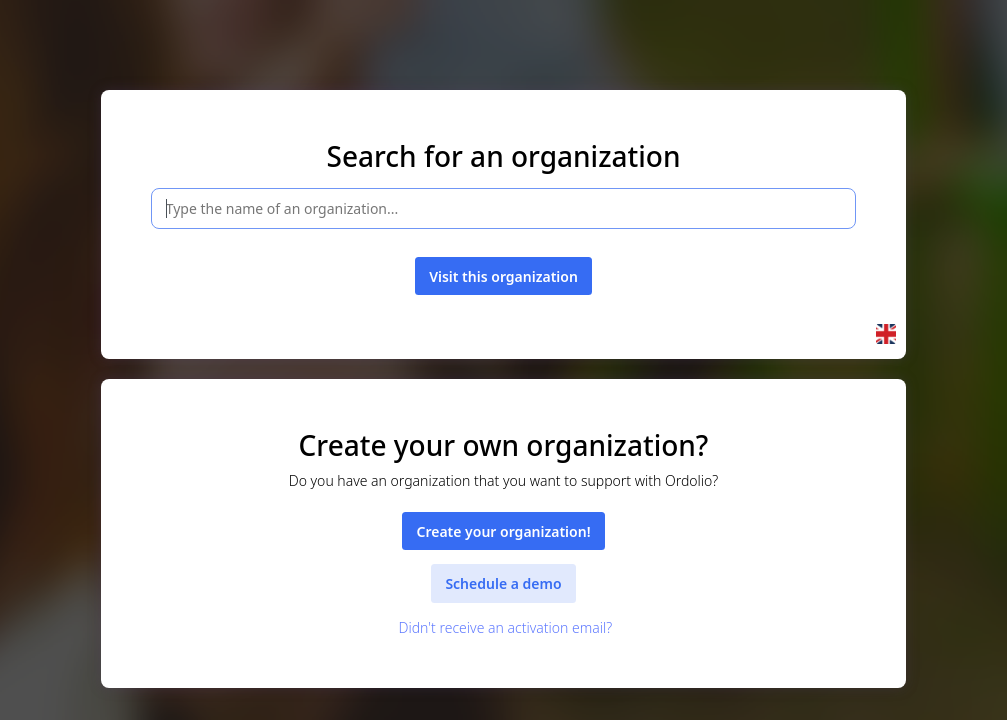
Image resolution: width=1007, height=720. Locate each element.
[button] (886, 334)
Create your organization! (503, 531)
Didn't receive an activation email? (503, 627)
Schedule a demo (503, 583)
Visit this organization (503, 276)
